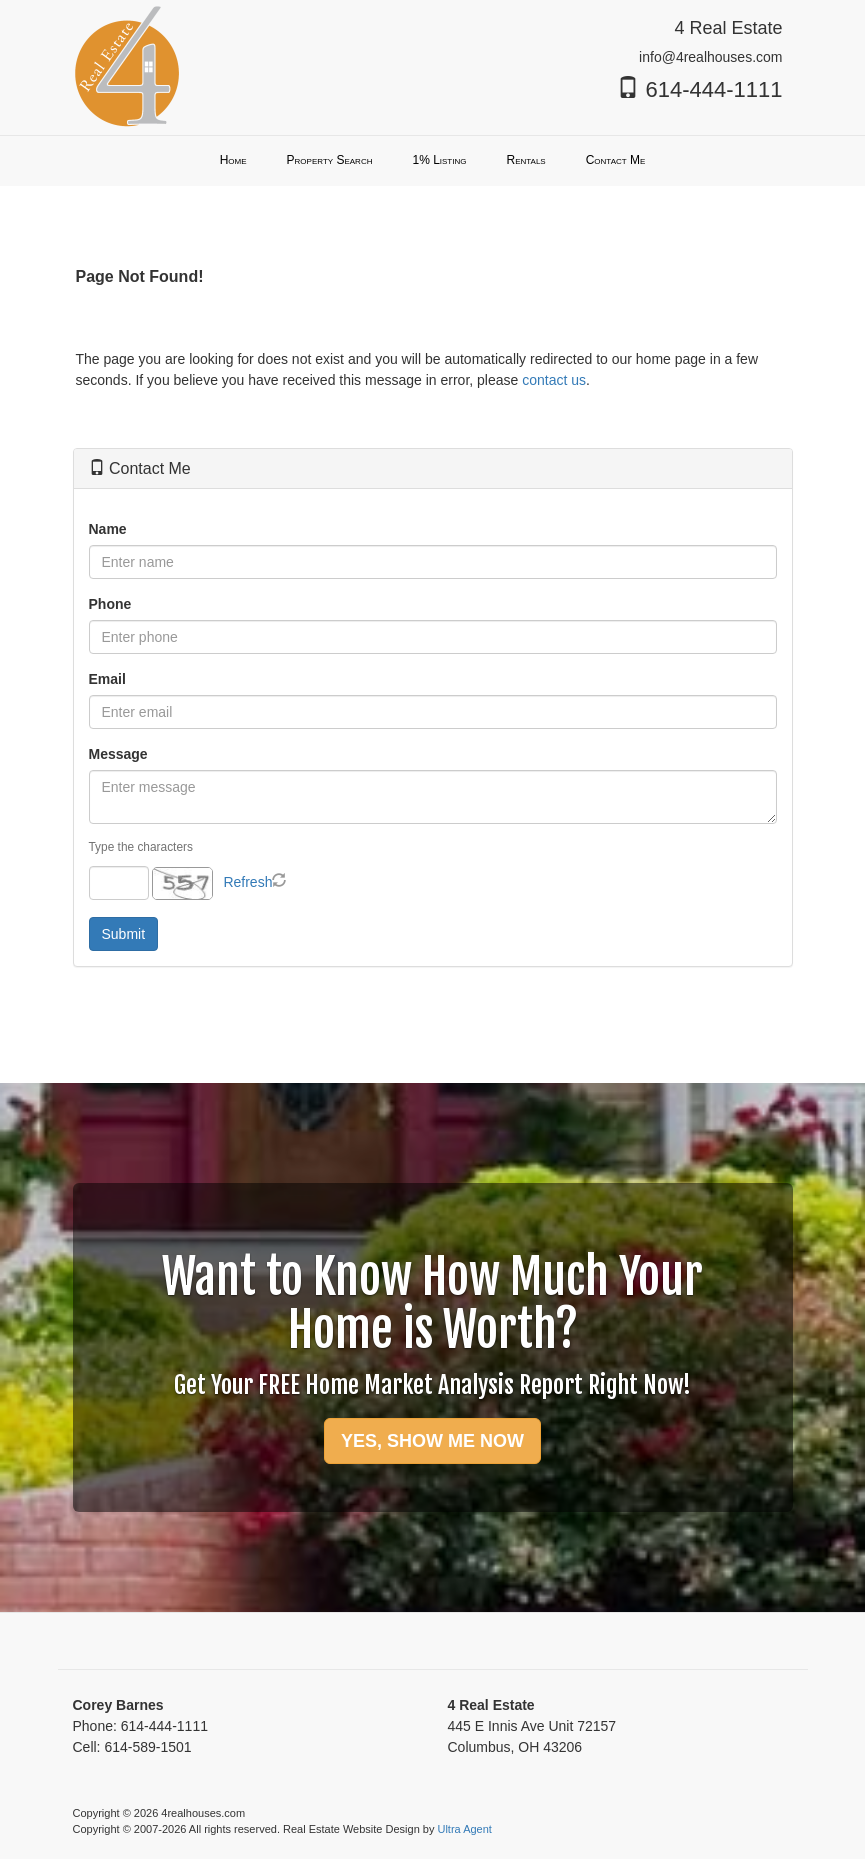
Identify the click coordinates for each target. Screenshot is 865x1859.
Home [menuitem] (233, 160)
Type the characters (141, 847)
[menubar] (433, 161)
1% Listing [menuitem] (439, 160)
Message (118, 754)
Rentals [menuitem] (525, 160)
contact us (554, 380)
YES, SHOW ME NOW (432, 1441)
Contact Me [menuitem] (616, 160)
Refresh (247, 882)
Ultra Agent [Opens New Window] (464, 1829)
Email (107, 679)
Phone (110, 604)
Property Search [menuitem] (330, 160)
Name (108, 529)
